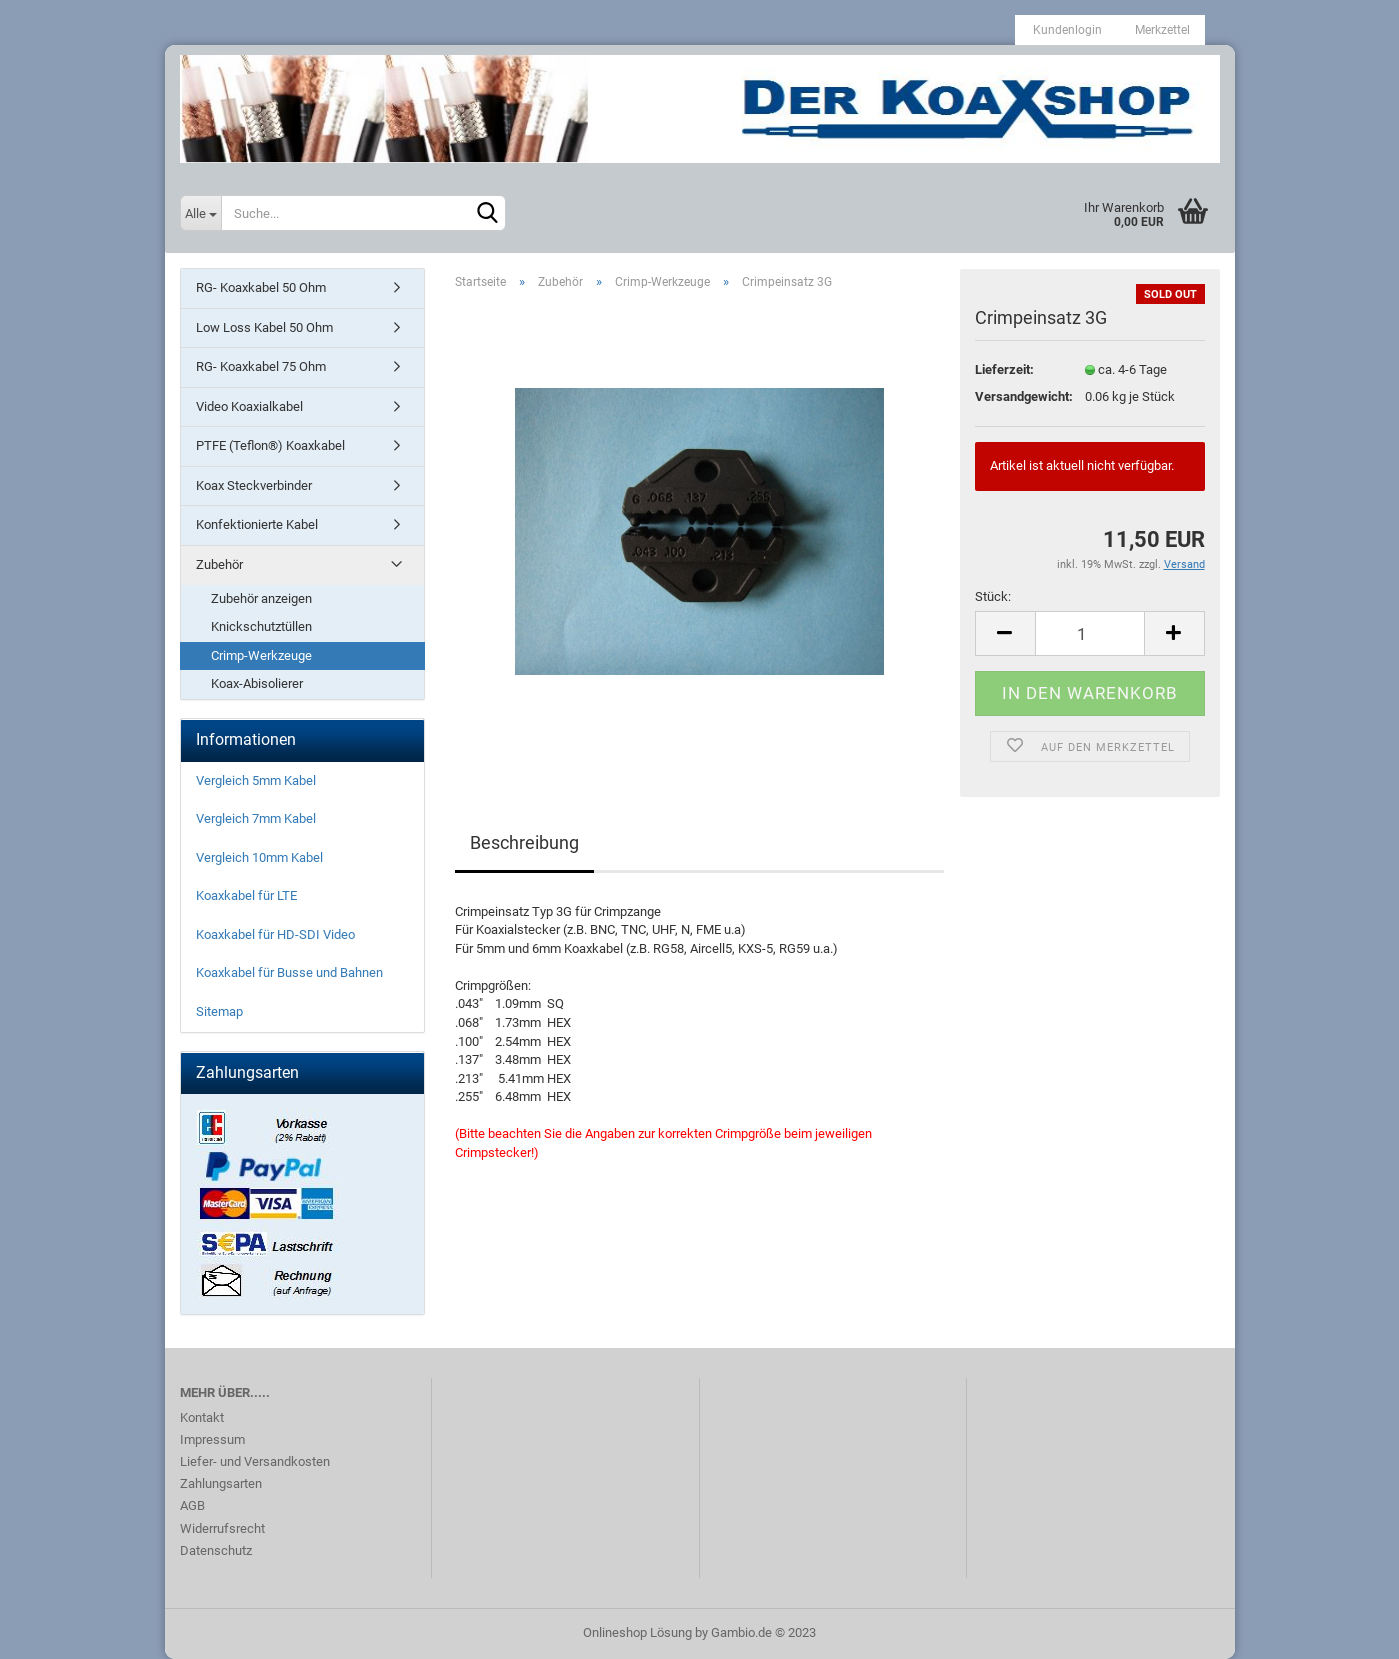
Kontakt (202, 1417)
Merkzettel (1161, 30)
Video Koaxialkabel (249, 406)
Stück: (993, 596)
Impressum (212, 1439)
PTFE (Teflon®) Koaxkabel (270, 445)
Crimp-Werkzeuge (261, 655)
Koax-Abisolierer (257, 683)
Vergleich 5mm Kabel (256, 780)
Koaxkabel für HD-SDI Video (275, 934)
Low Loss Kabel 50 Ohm (264, 327)
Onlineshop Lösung (637, 1632)
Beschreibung (524, 842)
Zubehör (219, 564)
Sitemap (219, 1011)
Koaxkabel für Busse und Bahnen (289, 972)
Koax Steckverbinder (254, 485)
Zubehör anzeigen (261, 598)
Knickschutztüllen (261, 626)
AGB (192, 1505)
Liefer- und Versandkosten (255, 1461)
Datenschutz (216, 1550)
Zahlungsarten (221, 1483)
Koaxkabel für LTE (246, 895)
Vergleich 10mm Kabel (259, 857)
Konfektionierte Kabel (257, 524)
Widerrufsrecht (222, 1528)
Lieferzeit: (1004, 369)
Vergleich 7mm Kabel (256, 818)
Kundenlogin (1066, 30)
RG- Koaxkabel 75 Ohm (261, 366)
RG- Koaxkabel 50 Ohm (261, 287)
